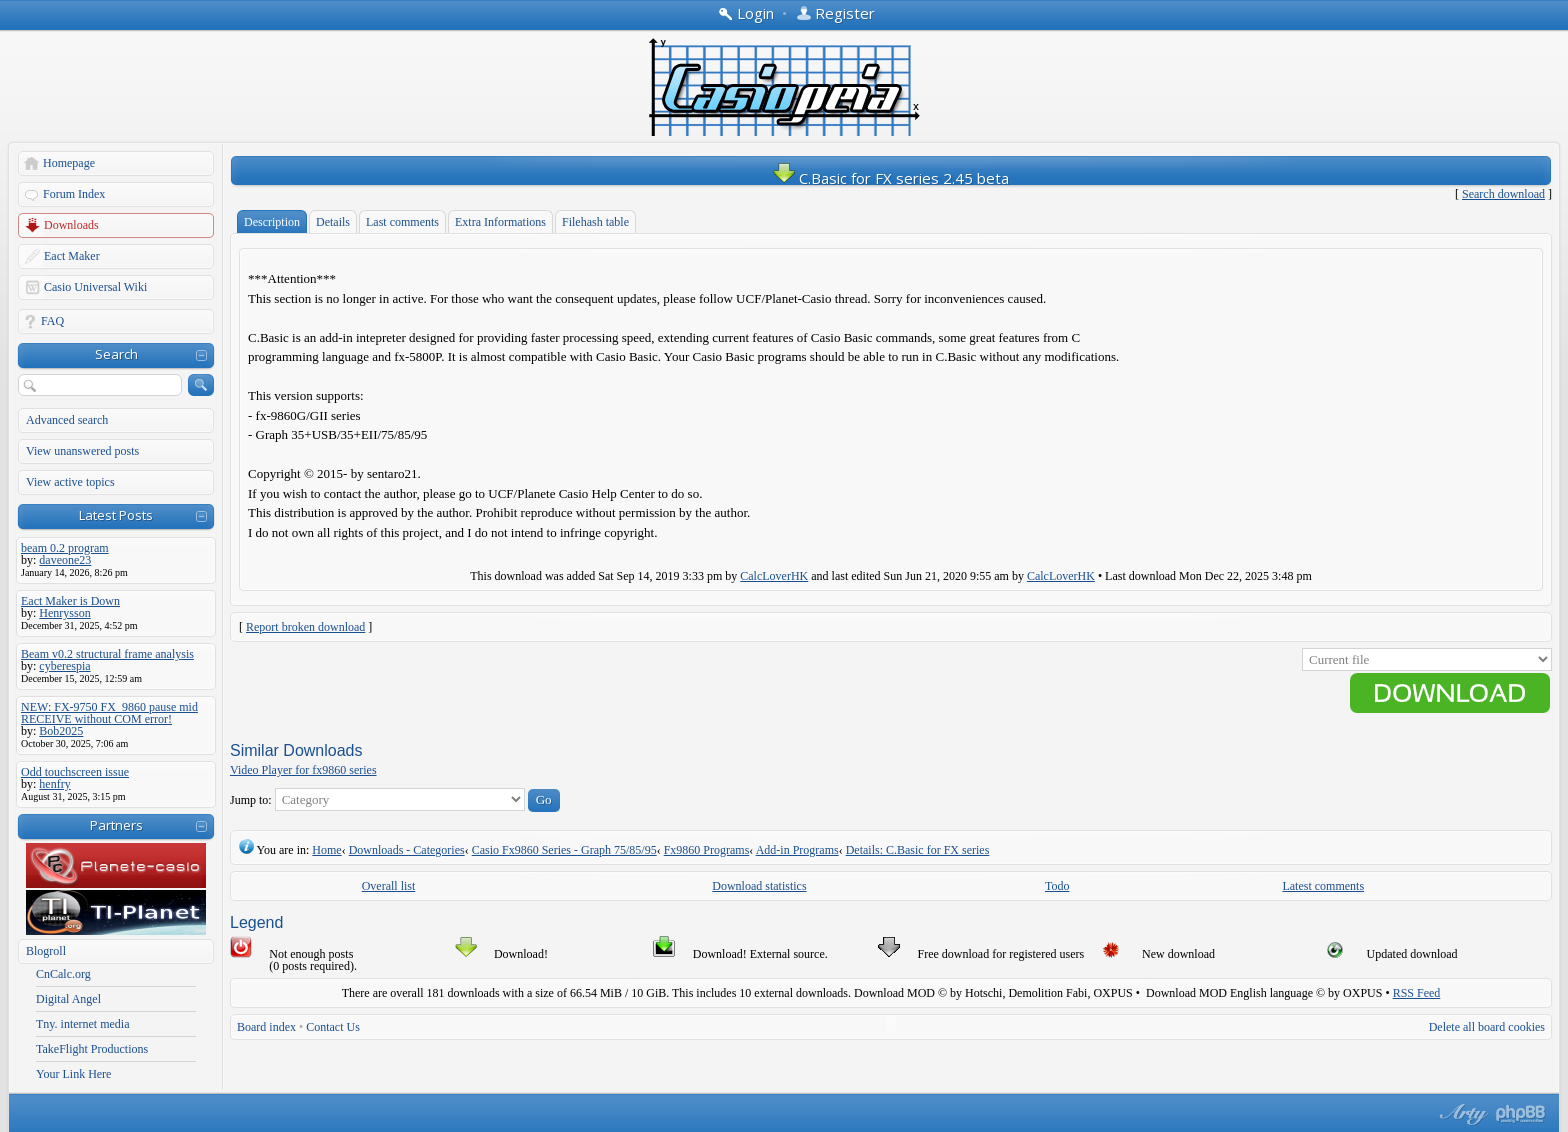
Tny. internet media (83, 1024)
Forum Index (74, 194)
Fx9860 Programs (707, 850)
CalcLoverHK (774, 576)
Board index (266, 1027)
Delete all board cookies (1487, 1027)
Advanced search (67, 420)
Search (116, 354)
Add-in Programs (797, 850)
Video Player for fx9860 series (303, 770)
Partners (116, 825)
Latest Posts (116, 515)
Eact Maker (72, 256)
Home (326, 850)
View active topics (70, 482)
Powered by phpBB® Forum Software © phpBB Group (1521, 1114)
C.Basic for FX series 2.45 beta (904, 178)
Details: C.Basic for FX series (918, 850)
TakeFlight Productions (92, 1049)
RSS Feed (1417, 993)
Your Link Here (73, 1074)
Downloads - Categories (407, 850)
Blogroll (46, 951)
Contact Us (333, 1027)
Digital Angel (68, 999)
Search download (1503, 194)
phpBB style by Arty (1461, 1114)
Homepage (69, 163)
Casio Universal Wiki (95, 287)
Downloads (71, 225)
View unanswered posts (82, 451)
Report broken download (305, 627)
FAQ (52, 321)
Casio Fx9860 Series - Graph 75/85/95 (564, 850)
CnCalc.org (63, 974)
